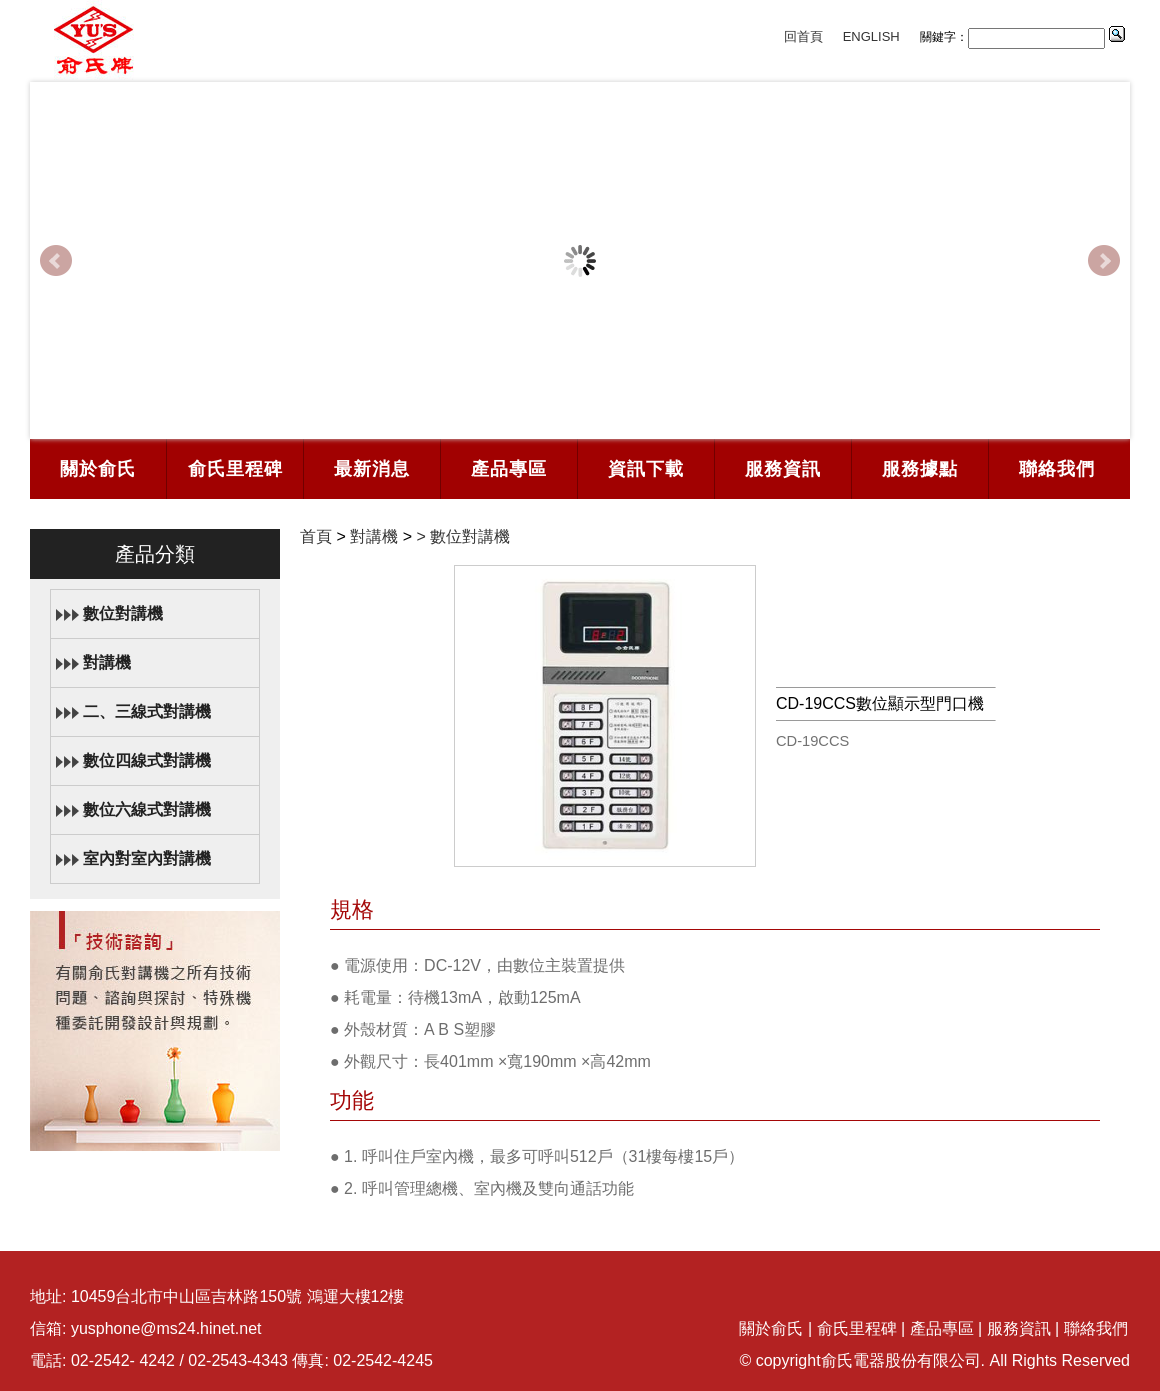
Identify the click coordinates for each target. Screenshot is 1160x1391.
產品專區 (509, 469)
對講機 (107, 662)
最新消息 (372, 469)
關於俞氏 (98, 469)
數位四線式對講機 (147, 760)
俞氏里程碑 (235, 469)
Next (1104, 261)
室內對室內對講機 (147, 858)
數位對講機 (123, 613)
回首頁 (803, 36)
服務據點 (920, 469)
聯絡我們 (1057, 469)
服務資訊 (783, 469)
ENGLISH (871, 36)
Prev (56, 261)
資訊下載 (646, 469)
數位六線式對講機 (147, 809)
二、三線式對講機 (147, 711)
